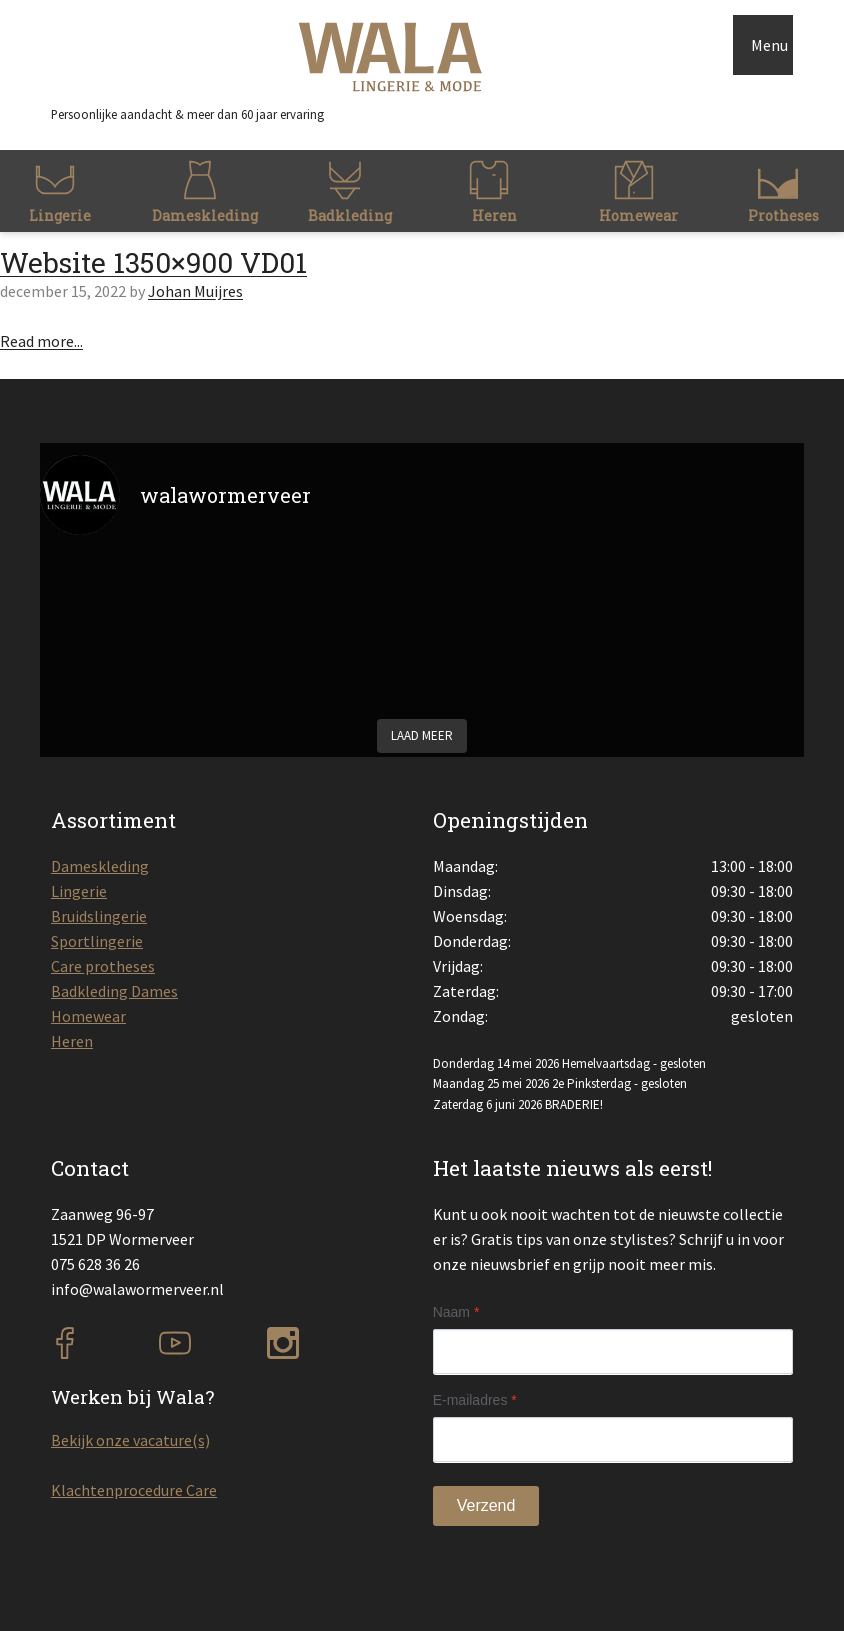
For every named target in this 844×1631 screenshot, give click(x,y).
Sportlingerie (97, 941)
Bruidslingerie (99, 916)
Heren (72, 1041)
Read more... (41, 341)
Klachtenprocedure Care (134, 1490)
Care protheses (103, 966)
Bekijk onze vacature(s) (130, 1440)
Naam (456, 1312)
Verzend (486, 1505)
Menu (769, 45)
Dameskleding (100, 866)
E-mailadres (475, 1400)
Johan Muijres (195, 291)
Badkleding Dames (114, 991)
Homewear (88, 1016)
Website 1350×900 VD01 (153, 262)
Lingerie (79, 891)
